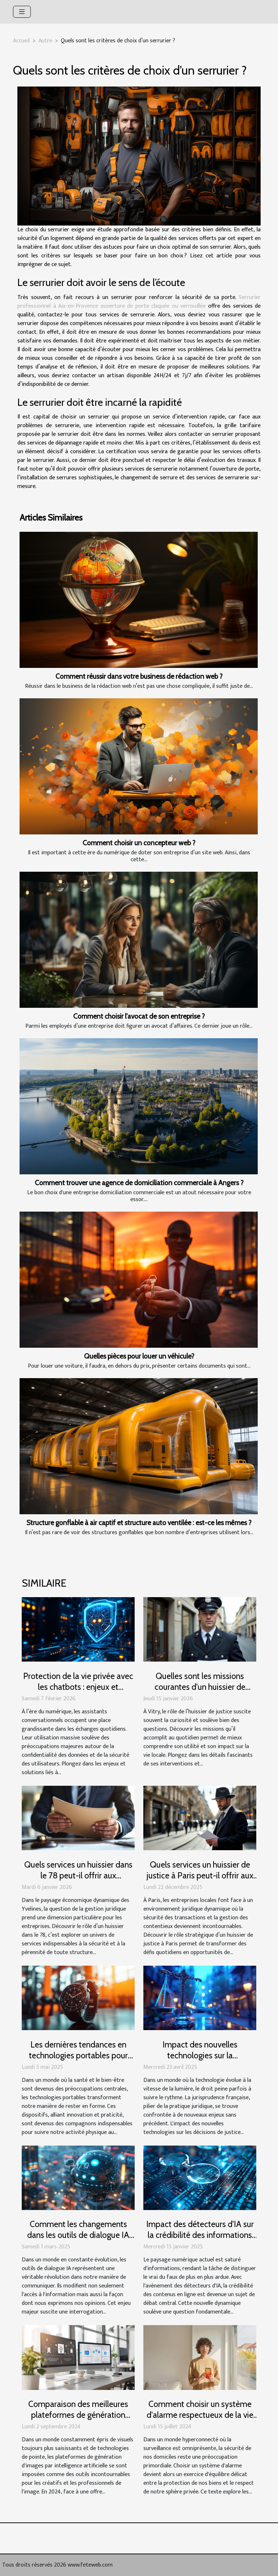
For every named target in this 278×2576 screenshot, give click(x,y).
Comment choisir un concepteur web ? (139, 842)
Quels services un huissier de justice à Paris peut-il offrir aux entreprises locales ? (200, 1875)
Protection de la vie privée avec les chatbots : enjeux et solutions (78, 1687)
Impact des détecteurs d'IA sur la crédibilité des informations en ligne (200, 2235)
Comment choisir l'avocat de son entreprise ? (139, 1016)
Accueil (21, 41)
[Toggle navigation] (22, 12)
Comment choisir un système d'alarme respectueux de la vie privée (200, 2415)
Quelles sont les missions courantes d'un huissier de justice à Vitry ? (200, 1687)
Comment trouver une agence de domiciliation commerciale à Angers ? (139, 1182)
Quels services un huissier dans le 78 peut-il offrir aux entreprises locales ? (78, 1875)
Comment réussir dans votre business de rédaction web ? (139, 676)
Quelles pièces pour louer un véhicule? (139, 1356)
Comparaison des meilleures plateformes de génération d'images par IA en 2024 (78, 2415)
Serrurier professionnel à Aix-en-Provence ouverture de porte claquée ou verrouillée (139, 301)
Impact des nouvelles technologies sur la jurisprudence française (200, 2055)
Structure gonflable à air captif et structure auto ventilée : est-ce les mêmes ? (139, 1522)
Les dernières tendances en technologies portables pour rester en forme (78, 2055)
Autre (45, 41)
